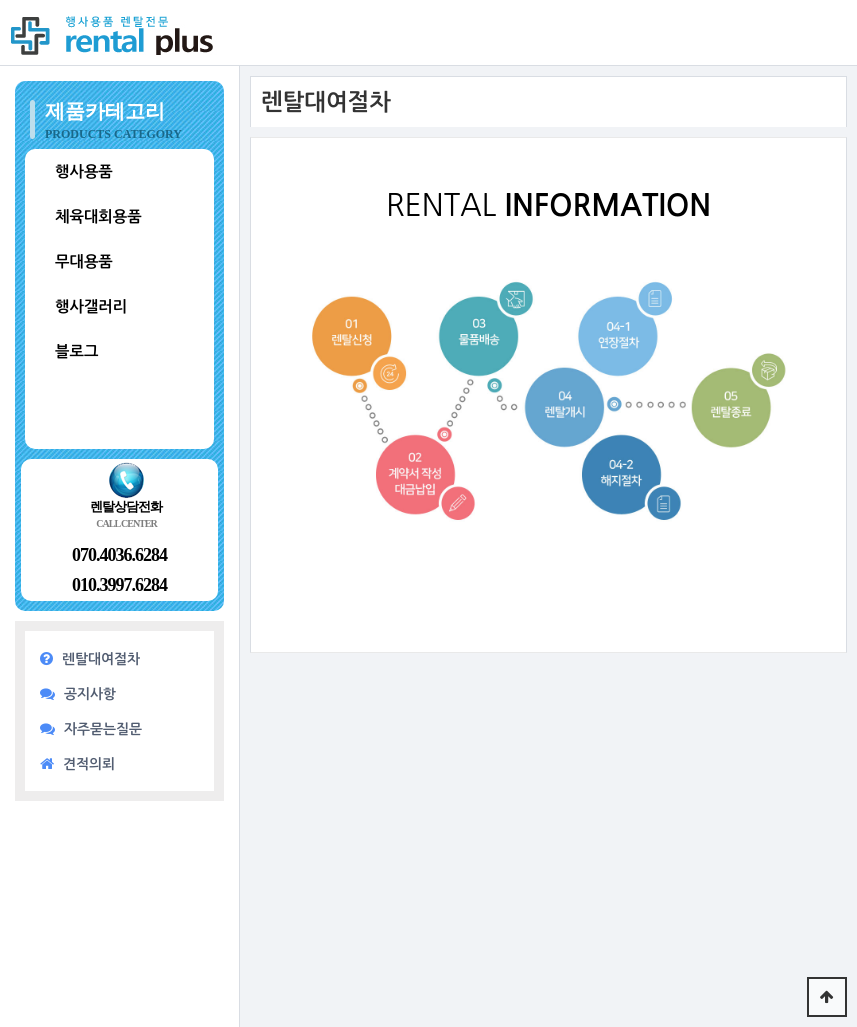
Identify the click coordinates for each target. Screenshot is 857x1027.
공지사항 (78, 693)
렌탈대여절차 (90, 658)
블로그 (76, 351)
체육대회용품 (98, 216)
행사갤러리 (91, 306)
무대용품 (84, 261)
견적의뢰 (77, 763)
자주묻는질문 (91, 728)
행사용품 (84, 171)
